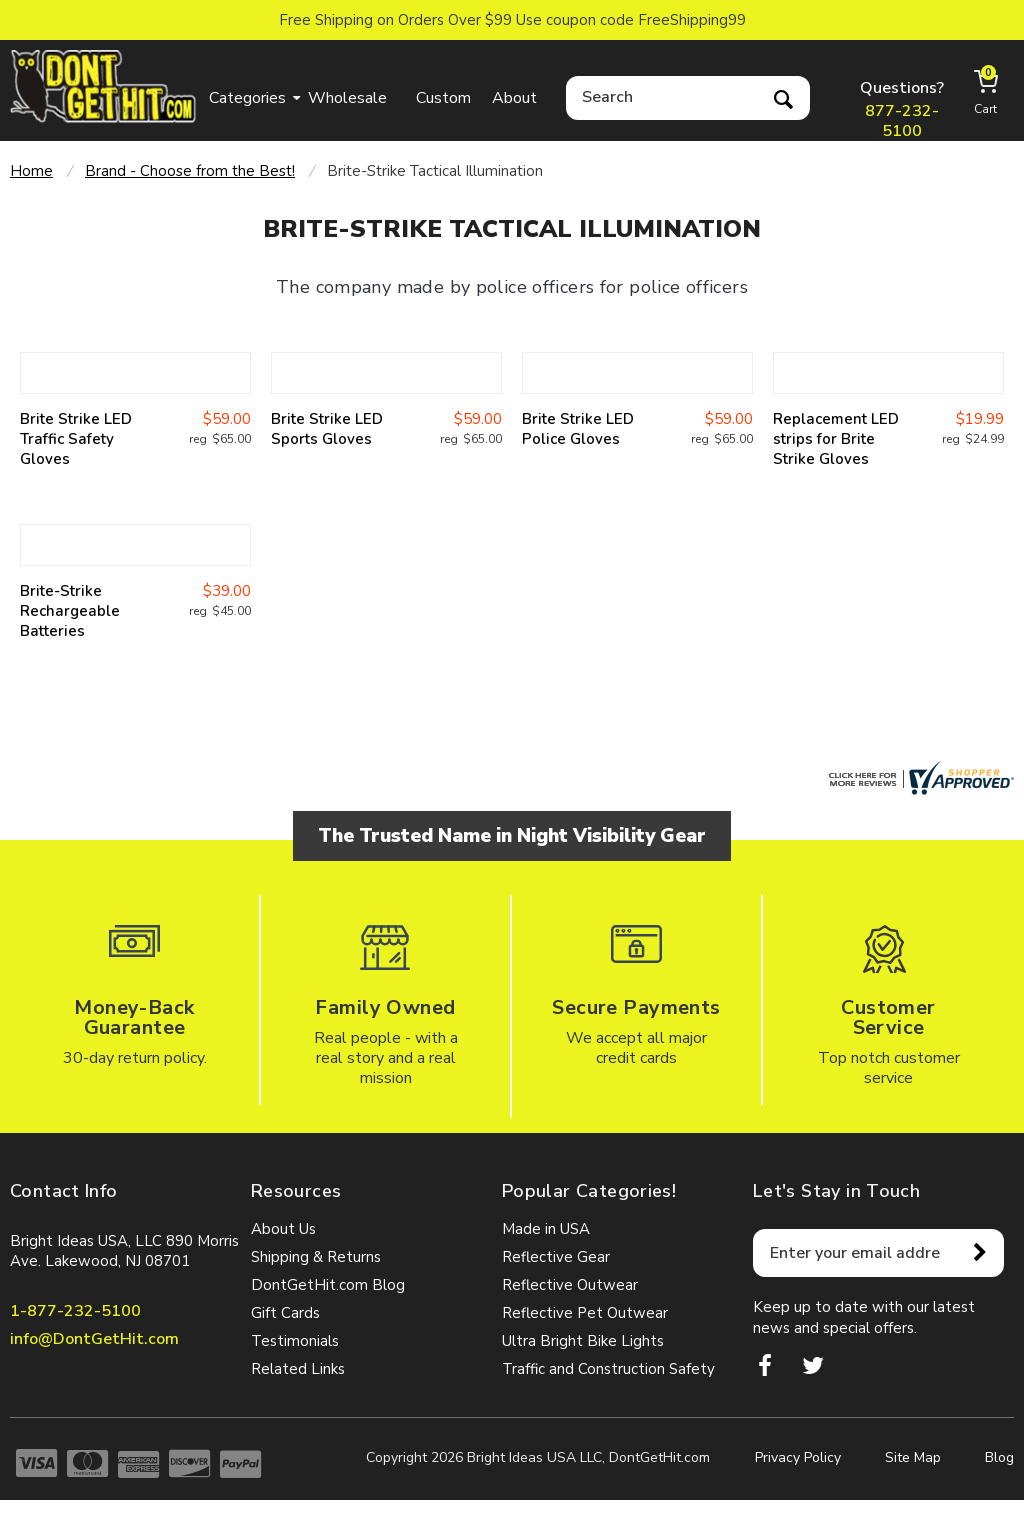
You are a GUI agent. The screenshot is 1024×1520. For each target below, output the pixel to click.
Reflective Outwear (570, 1285)
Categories (247, 98)
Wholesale (347, 98)
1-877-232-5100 (75, 1311)
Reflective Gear (556, 1257)
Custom (443, 98)
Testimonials (295, 1341)
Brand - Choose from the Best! (190, 171)
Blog (999, 1457)
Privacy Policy (798, 1457)
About (514, 98)
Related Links (298, 1369)
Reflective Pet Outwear (585, 1313)
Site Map (913, 1457)
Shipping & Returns (316, 1257)
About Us (283, 1229)
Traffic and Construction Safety (608, 1369)
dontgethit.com (104, 86)
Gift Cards (285, 1313)
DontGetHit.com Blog (328, 1285)
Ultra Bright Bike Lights (583, 1341)
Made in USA (546, 1229)
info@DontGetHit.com (94, 1339)
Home (31, 171)
